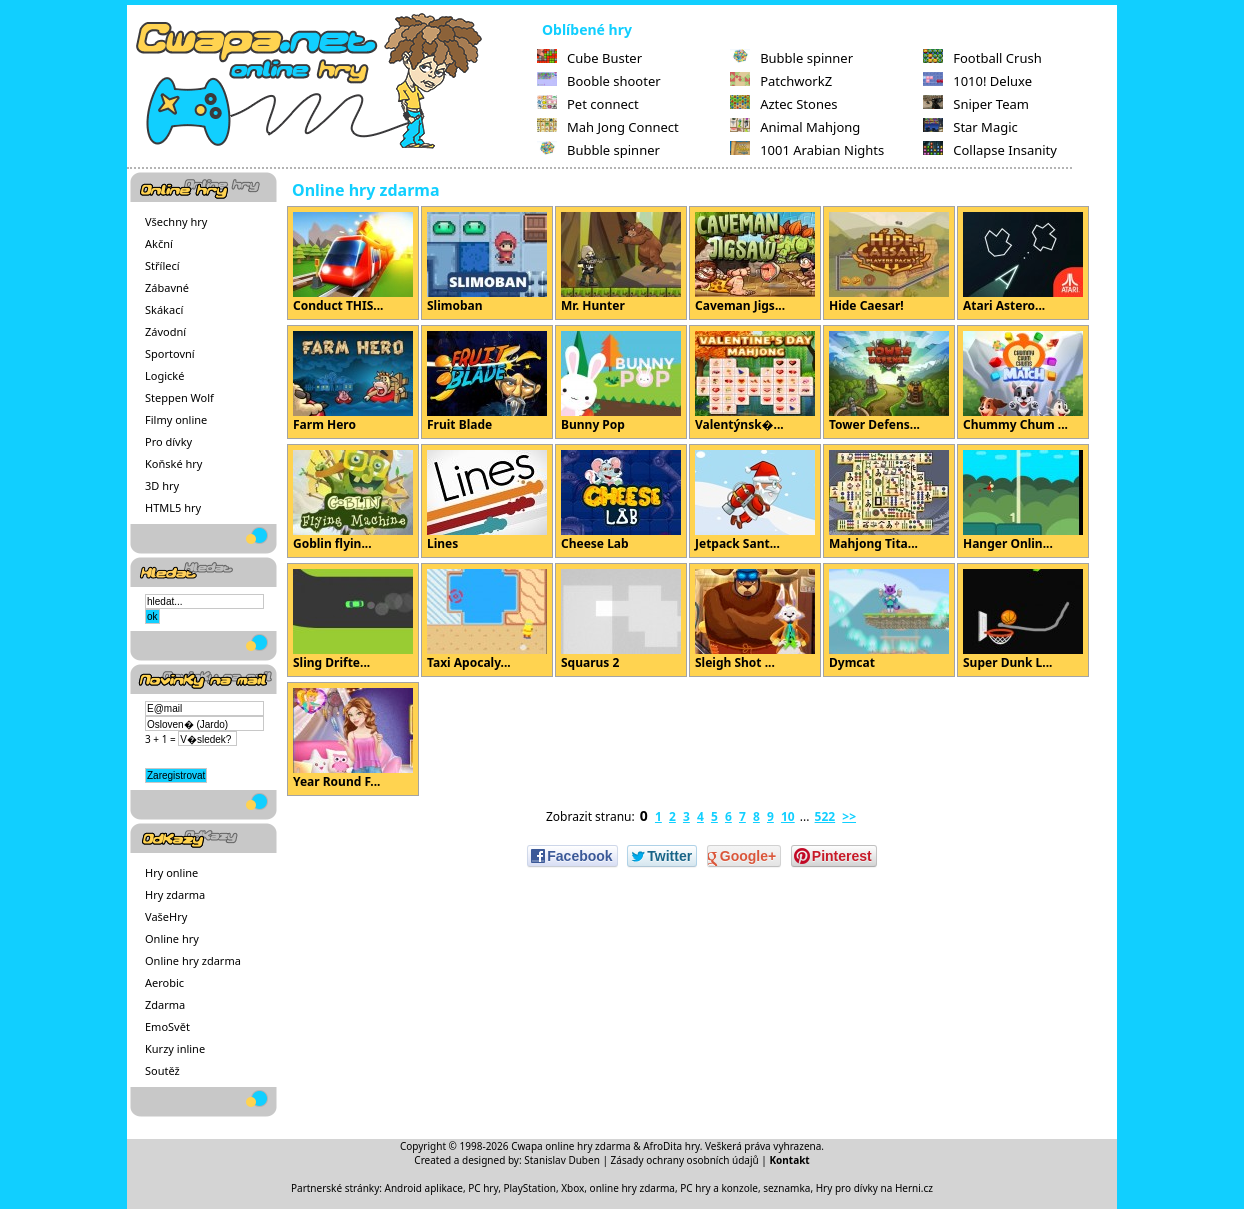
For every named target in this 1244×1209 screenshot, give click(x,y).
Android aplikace (424, 1188)
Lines (487, 501)
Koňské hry (173, 463)
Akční (159, 243)
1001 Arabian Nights (807, 150)
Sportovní (170, 353)
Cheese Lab (621, 501)
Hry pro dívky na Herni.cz (874, 1188)
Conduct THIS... (353, 263)
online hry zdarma (632, 1188)
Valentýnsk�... (755, 382)
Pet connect (588, 104)
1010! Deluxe (977, 81)
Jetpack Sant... (755, 501)
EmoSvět (167, 1026)
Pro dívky (168, 441)
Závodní (165, 331)
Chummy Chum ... (1023, 382)
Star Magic (970, 127)
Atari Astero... (1023, 263)
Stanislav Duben (562, 1160)
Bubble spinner (598, 150)
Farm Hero (353, 382)
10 (788, 816)
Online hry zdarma (193, 960)
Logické (164, 375)
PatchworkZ (781, 81)
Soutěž (162, 1070)
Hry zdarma (175, 894)
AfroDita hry (671, 1146)
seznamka (786, 1188)
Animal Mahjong (795, 127)
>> (849, 816)
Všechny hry (176, 221)
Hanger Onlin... (1023, 501)
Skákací (164, 309)
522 (825, 816)
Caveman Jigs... (755, 263)
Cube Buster (589, 58)
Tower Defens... (889, 382)
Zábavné (167, 287)
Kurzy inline (175, 1048)
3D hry (162, 485)
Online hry (172, 938)
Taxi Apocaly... (487, 620)
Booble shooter (599, 81)
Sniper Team (976, 104)
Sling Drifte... (353, 620)
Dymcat (889, 620)
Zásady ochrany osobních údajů (685, 1160)
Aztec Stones (783, 104)
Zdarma (165, 1004)
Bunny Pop (621, 382)
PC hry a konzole (719, 1188)
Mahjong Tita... (889, 501)
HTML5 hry (173, 507)
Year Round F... (353, 739)
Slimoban (487, 263)
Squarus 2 (621, 620)
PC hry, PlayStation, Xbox (526, 1188)
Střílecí (162, 265)
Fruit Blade (487, 382)
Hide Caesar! (889, 263)
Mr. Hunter (621, 263)
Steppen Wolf (179, 397)
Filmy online (176, 419)
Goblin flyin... (353, 501)
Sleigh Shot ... (755, 620)
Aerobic (164, 982)
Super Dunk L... (1023, 620)
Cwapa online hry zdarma (571, 1146)
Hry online (171, 872)
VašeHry (166, 916)
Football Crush (982, 58)
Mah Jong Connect (608, 127)
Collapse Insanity (990, 150)
